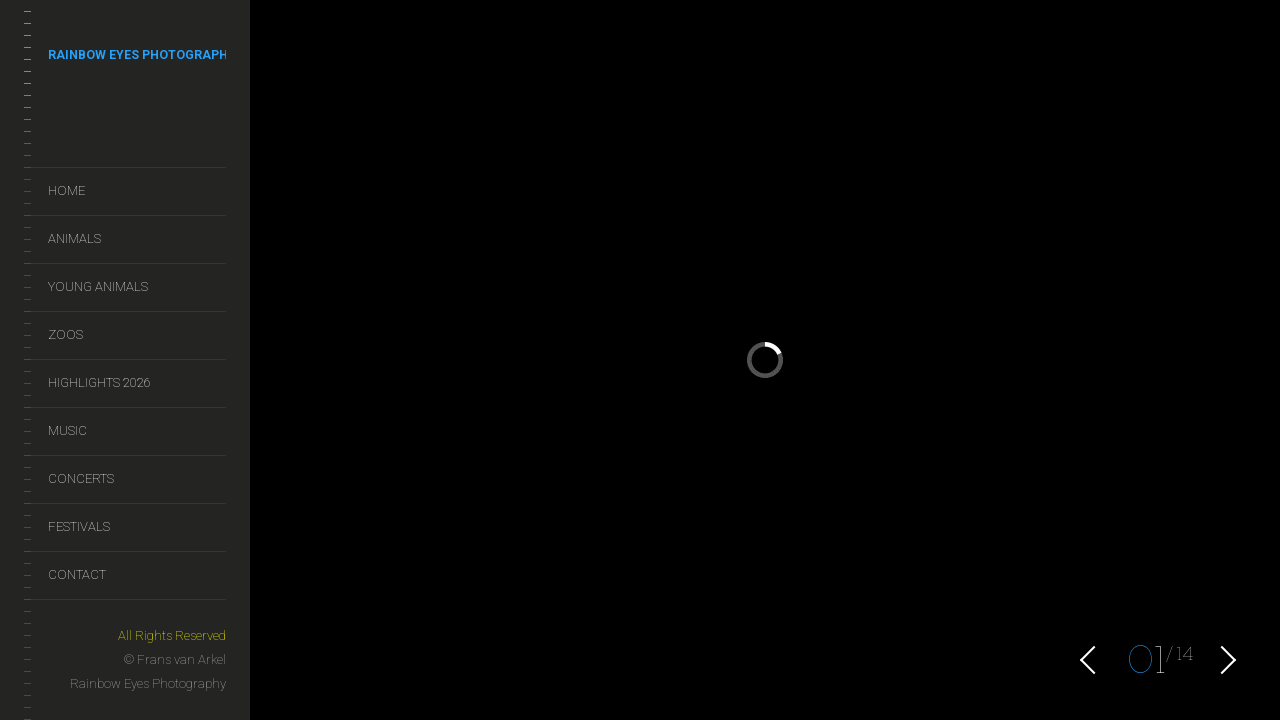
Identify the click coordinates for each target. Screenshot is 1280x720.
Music (67, 430)
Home (66, 190)
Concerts (81, 478)
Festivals (79, 526)
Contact (77, 574)
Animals (74, 238)
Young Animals (98, 286)
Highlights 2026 (99, 382)
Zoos (65, 334)
